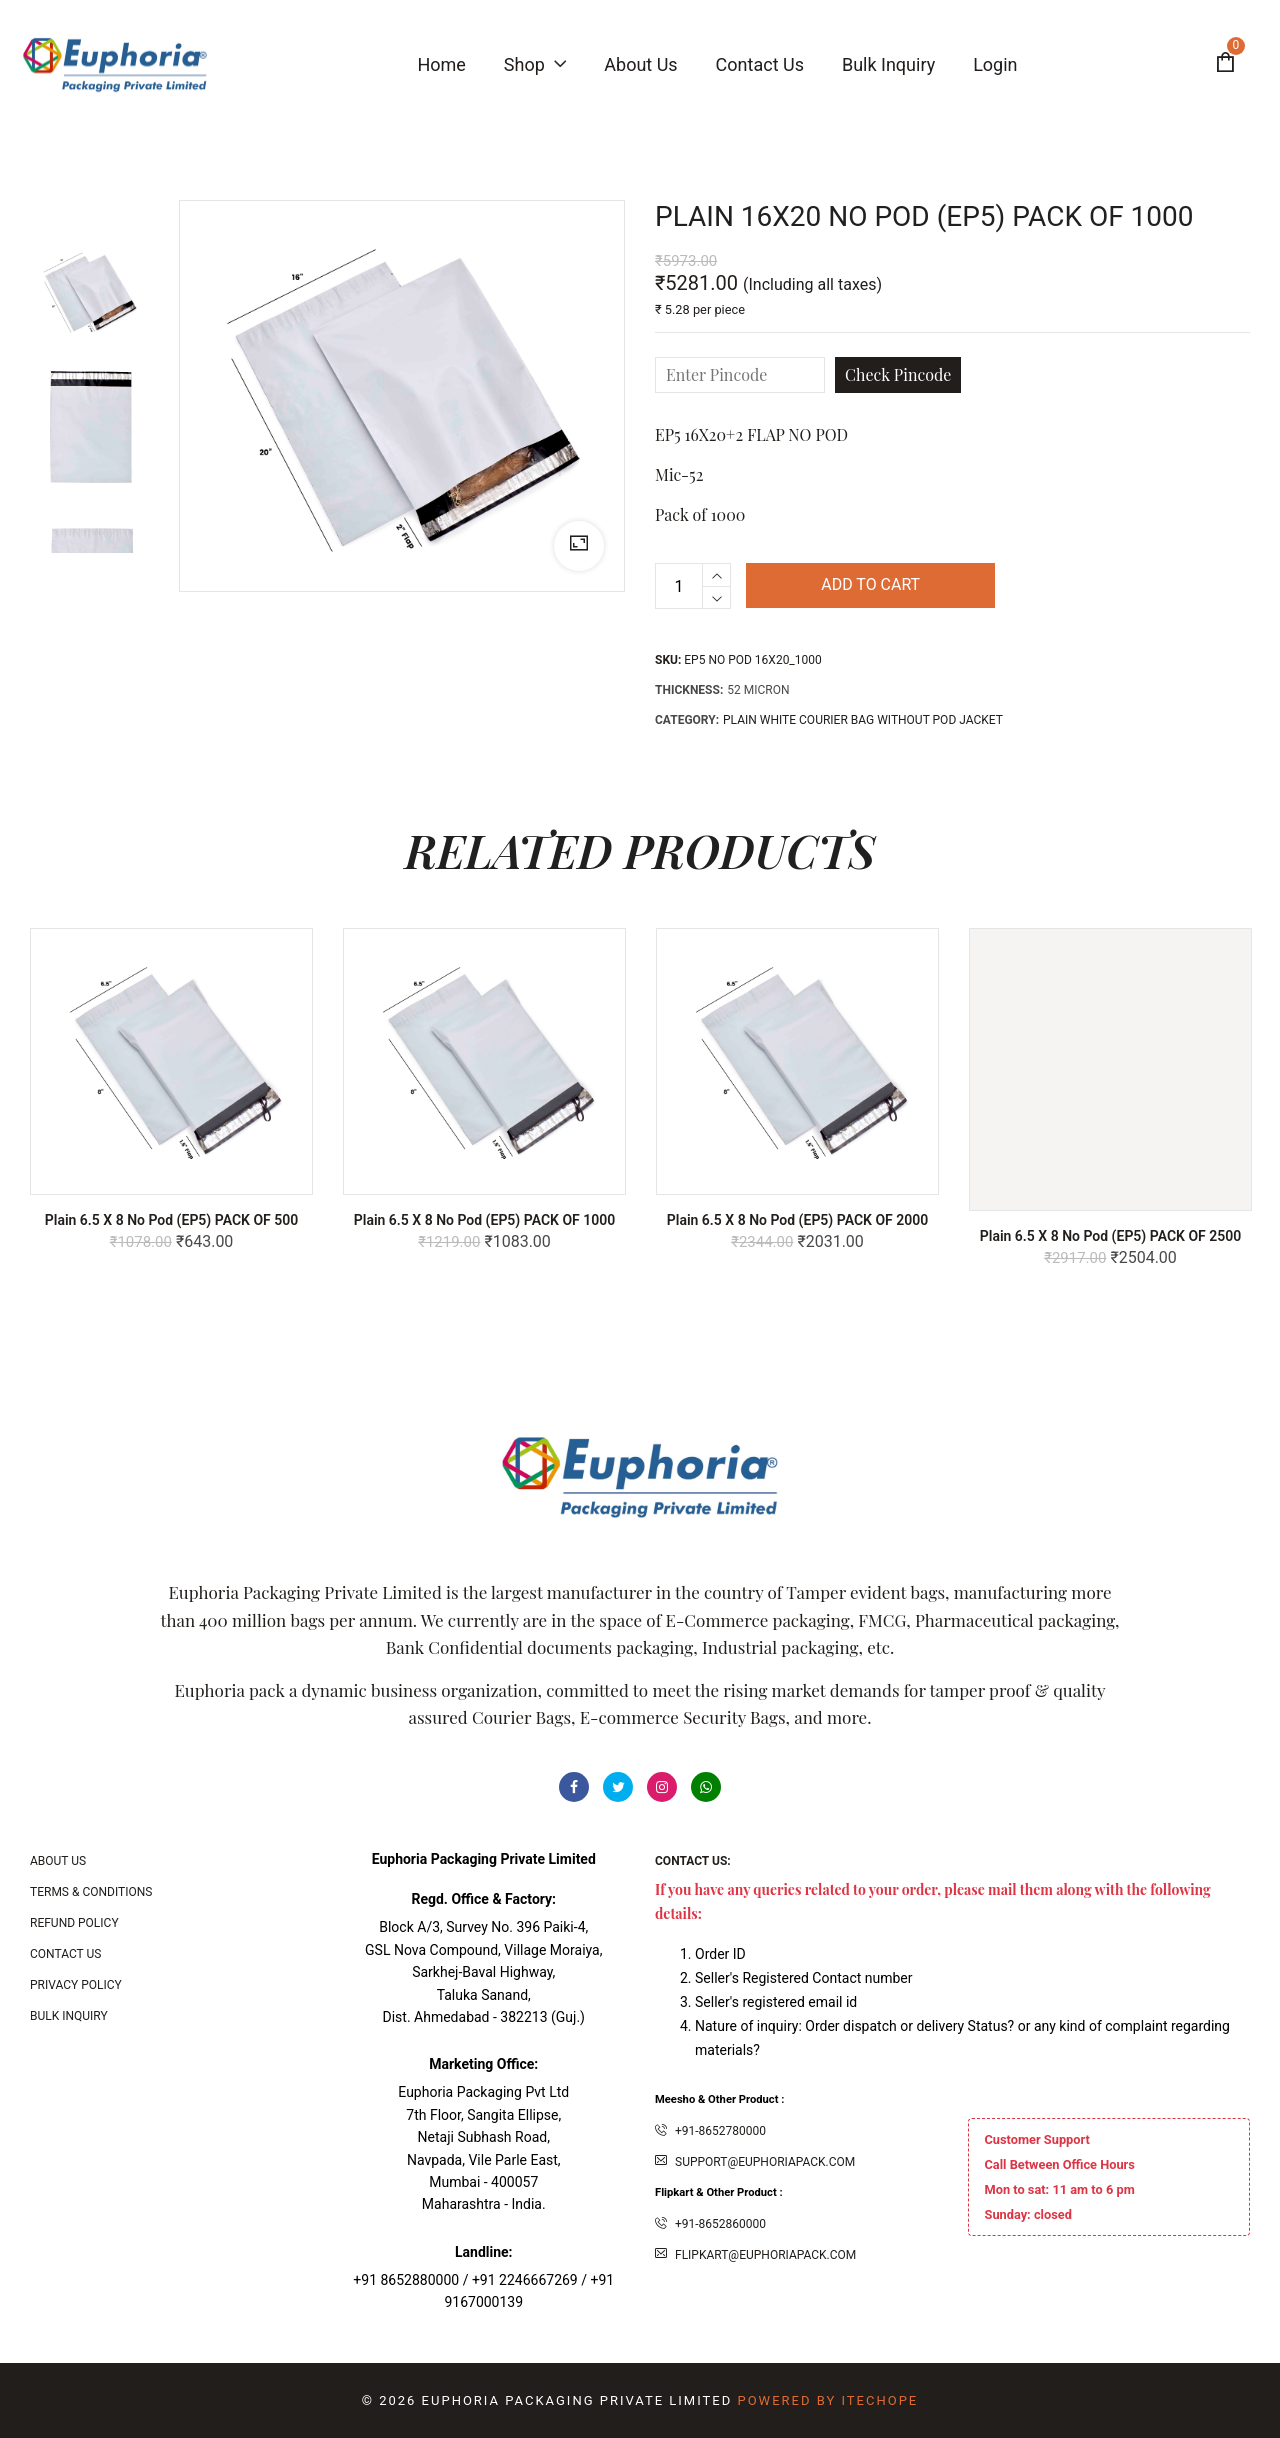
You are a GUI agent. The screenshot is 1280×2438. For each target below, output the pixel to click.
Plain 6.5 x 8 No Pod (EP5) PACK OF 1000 (484, 1220)
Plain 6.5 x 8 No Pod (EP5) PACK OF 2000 (797, 1220)
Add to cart (870, 585)
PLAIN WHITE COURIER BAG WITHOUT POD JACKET (863, 720)
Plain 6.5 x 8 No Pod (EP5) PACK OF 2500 (1110, 1236)
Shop (535, 64)
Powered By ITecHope (827, 2400)
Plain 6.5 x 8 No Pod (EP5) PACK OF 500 (171, 1220)
